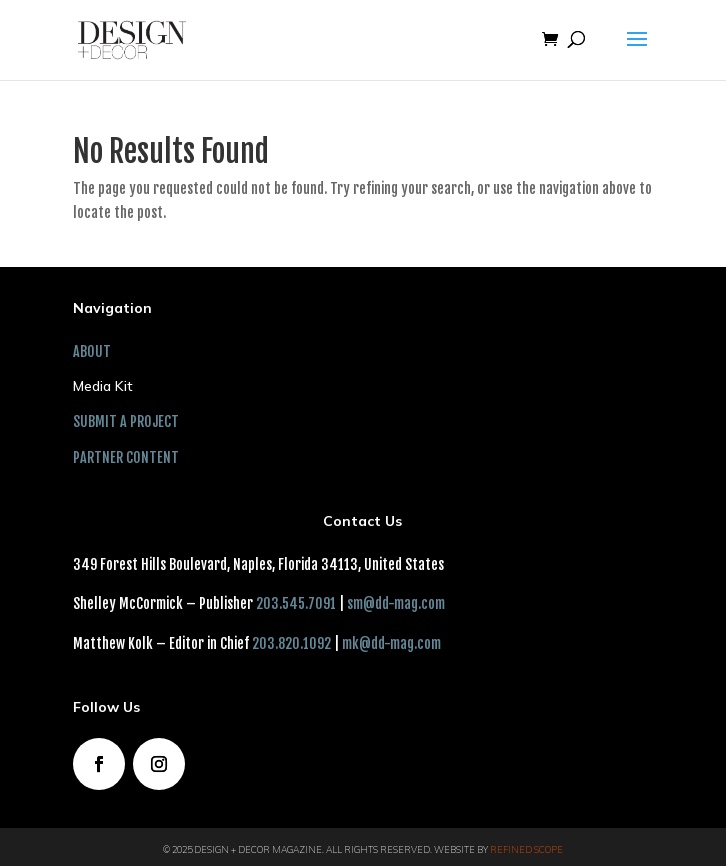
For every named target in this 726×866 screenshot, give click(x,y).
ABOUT (92, 351)
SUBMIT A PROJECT (126, 421)
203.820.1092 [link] (291, 643)
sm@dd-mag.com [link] (396, 603)
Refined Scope (526, 849)
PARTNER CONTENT (126, 457)
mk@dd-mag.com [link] (391, 643)
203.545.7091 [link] (296, 603)
